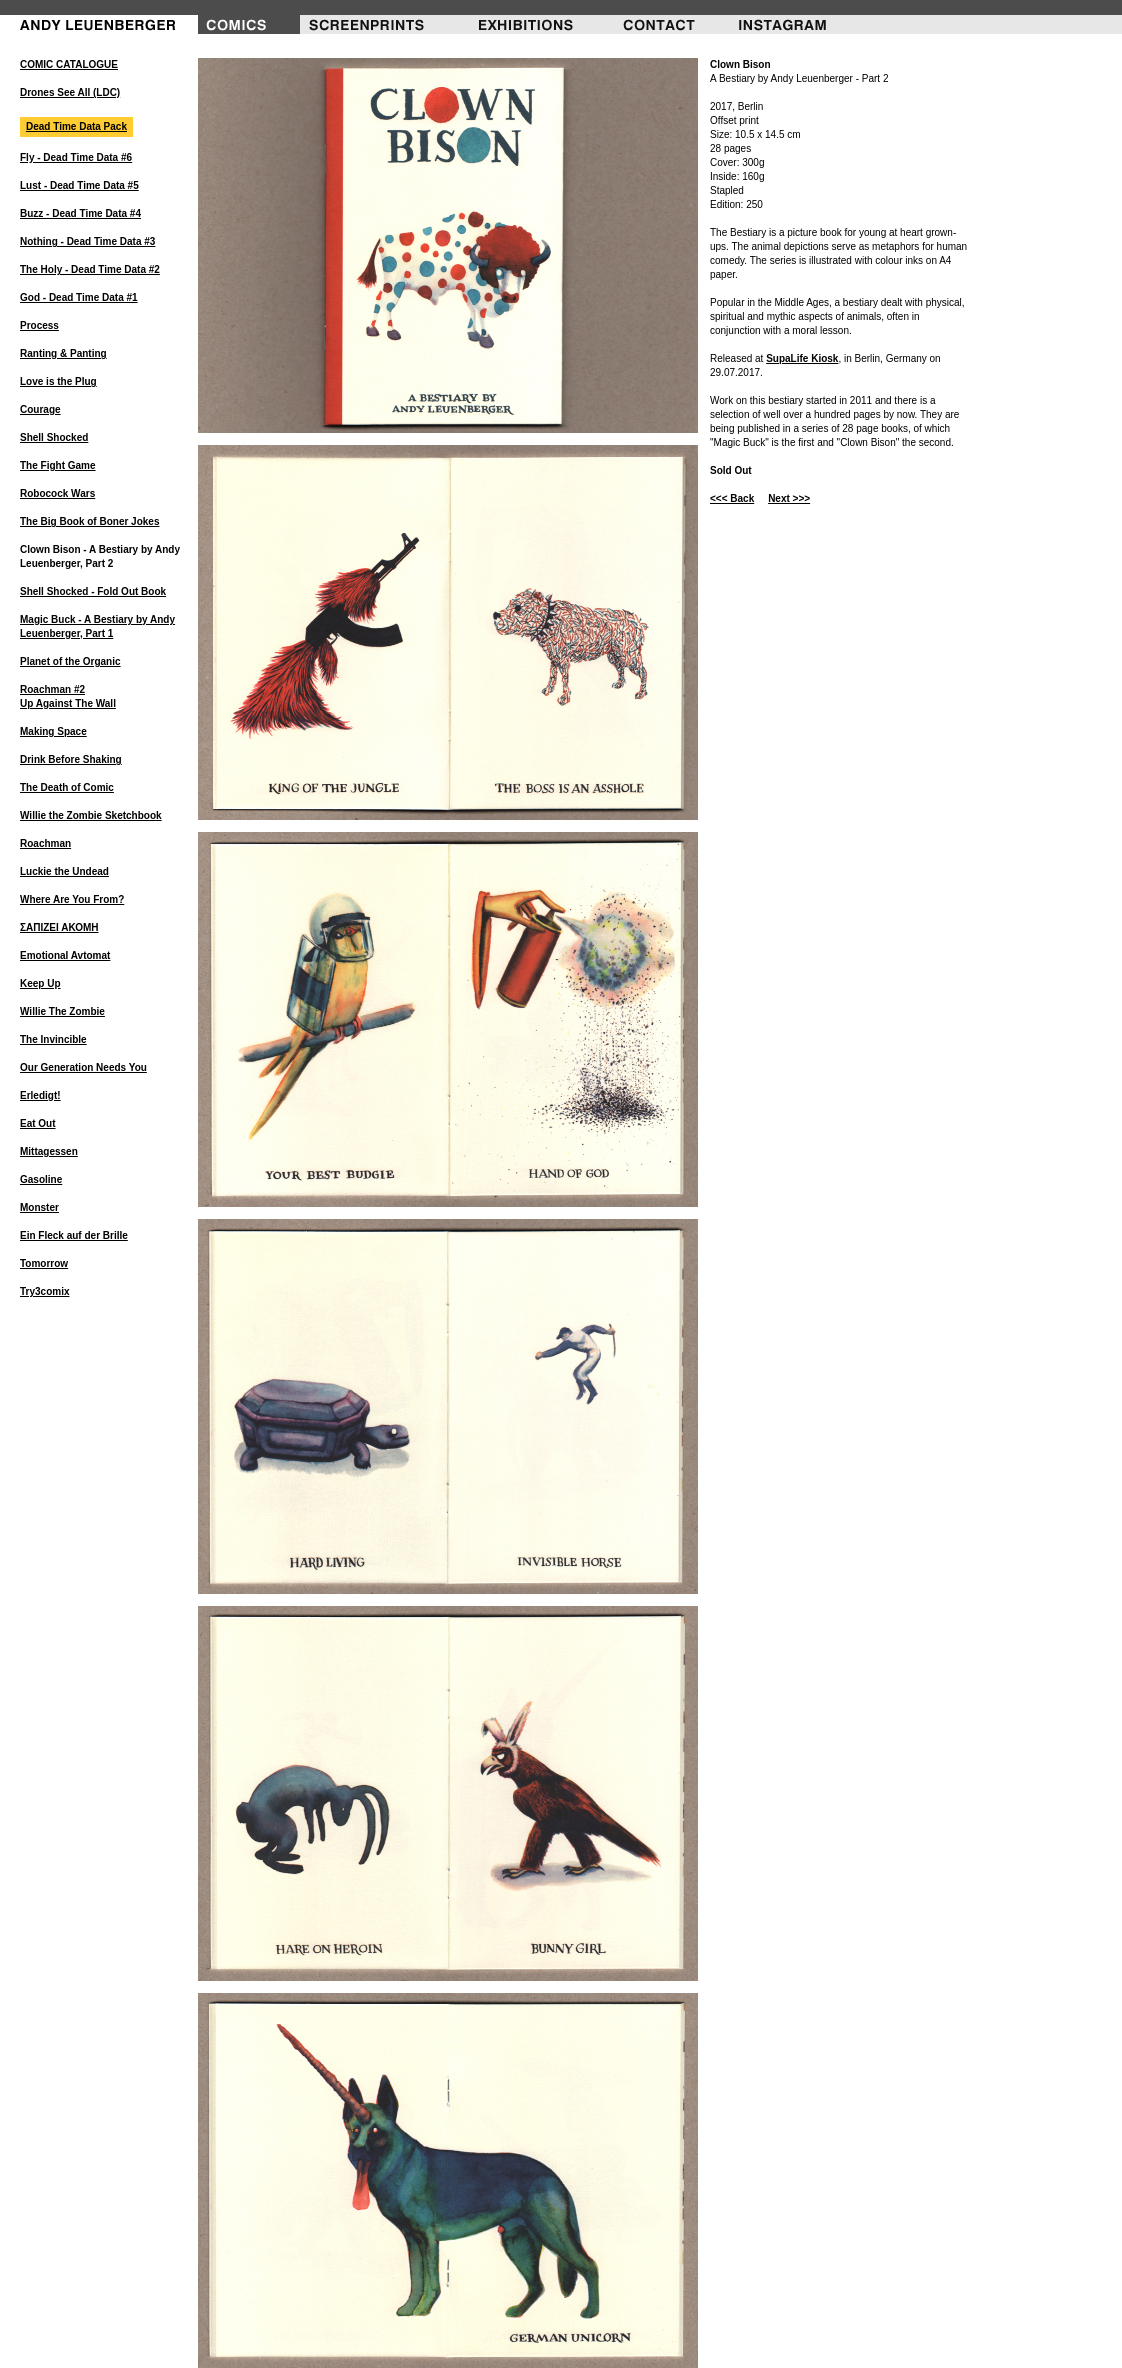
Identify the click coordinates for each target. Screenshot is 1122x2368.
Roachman (45, 843)
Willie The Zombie (62, 1011)
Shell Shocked (54, 437)
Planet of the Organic (70, 661)
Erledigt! (40, 1095)
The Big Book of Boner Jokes (89, 521)
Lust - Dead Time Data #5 (79, 185)
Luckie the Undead (64, 871)
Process (39, 325)
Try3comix (44, 1291)
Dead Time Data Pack (76, 126)
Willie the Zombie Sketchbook (91, 815)
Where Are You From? (72, 899)
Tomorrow (44, 1263)
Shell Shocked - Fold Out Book (93, 591)
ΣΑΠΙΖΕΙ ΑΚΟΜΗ (59, 927)
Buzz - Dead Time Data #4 (80, 213)
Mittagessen (49, 1151)
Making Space (53, 731)
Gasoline (41, 1179)
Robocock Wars (57, 493)
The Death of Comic (67, 787)
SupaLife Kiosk (802, 358)
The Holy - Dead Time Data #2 (90, 269)
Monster (39, 1207)
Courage (40, 409)
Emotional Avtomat (65, 955)
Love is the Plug (58, 381)
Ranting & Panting (63, 353)
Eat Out (38, 1123)
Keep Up (40, 983)
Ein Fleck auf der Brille (74, 1235)
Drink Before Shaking (71, 759)
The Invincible (53, 1039)
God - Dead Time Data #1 (79, 297)
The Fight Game (58, 465)
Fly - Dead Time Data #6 (76, 157)
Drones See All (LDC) (70, 92)
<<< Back (732, 498)
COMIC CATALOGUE (69, 64)
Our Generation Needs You (83, 1067)
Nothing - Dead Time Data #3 (87, 241)
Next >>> (789, 498)
